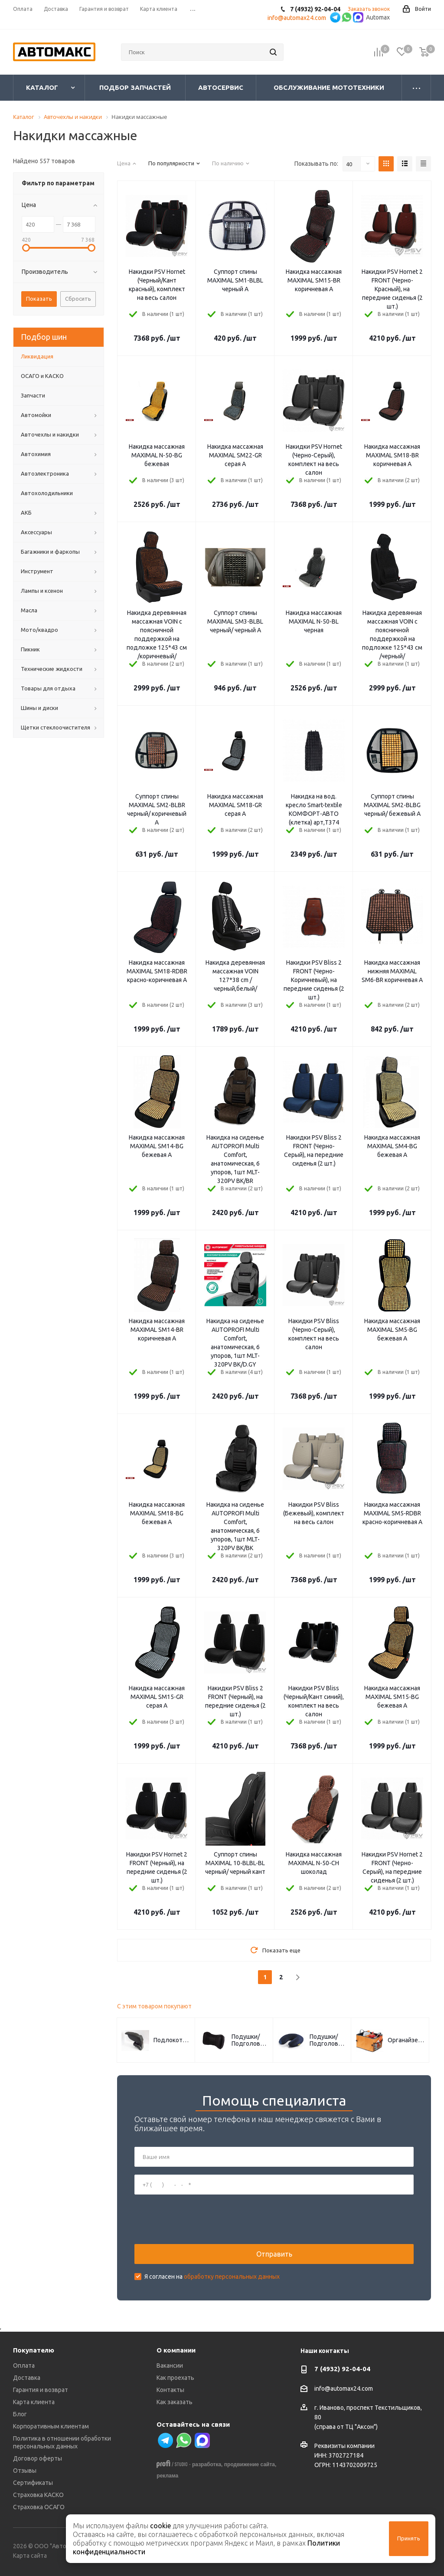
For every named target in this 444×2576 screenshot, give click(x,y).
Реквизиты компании (344, 2445)
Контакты (170, 2389)
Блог (20, 2414)
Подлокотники (171, 2040)
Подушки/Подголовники (250, 2040)
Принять (408, 2538)
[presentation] (200, 2219)
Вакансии (170, 2365)
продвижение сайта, (250, 2464)
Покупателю (33, 2350)
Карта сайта (30, 2555)
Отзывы (24, 2470)
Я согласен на (212, 2276)
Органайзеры (406, 2040)
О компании (176, 2350)
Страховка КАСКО (38, 2494)
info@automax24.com (343, 2388)
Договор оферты (37, 2458)
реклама (167, 2476)
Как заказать (175, 2402)
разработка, (207, 2464)
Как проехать (175, 2377)
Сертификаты (33, 2482)
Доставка (26, 2377)
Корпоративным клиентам (51, 2426)
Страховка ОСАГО (39, 2507)
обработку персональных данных (232, 2276)
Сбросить (78, 299)
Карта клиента (34, 2402)
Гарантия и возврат (40, 2389)
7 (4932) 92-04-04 (342, 2368)
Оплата (24, 2365)
